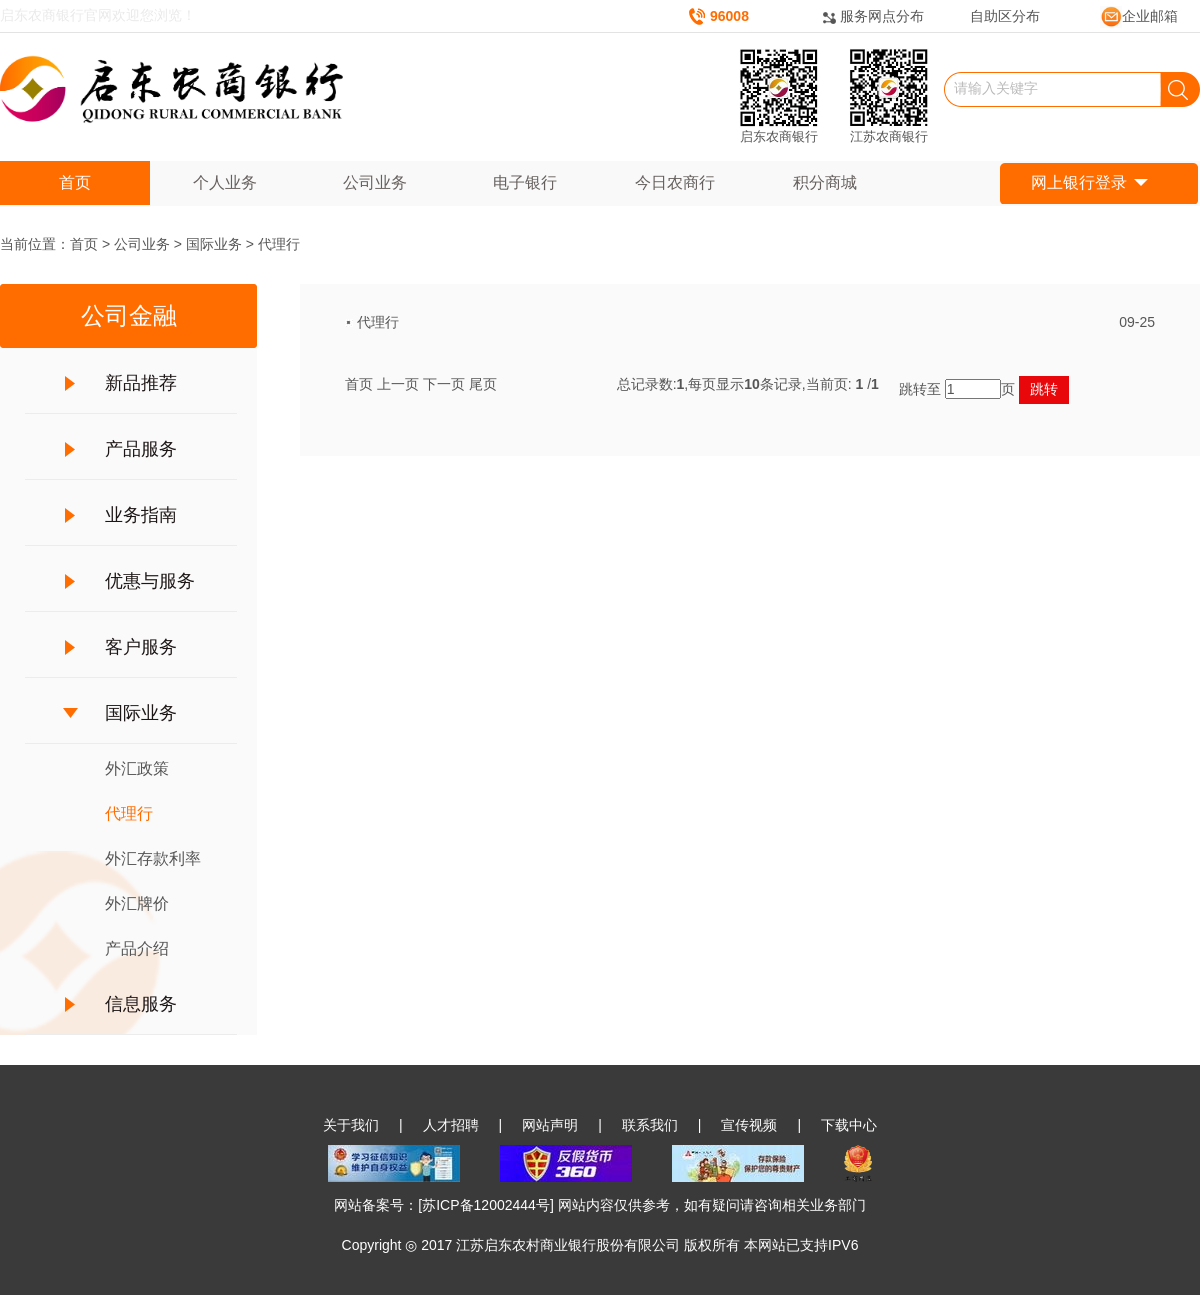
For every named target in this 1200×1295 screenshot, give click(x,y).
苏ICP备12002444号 (486, 1205)
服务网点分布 (882, 16)
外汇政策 (137, 768)
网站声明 (550, 1125)
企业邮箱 (1139, 16)
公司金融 (129, 315)
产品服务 (141, 449)
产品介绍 (137, 948)
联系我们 (650, 1125)
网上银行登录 (1089, 183)
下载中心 (849, 1125)
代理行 (279, 244)
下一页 (444, 384)
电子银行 (525, 182)
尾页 (483, 384)
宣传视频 (749, 1125)
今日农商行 (675, 182)
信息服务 (141, 1004)
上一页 (398, 384)
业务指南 (141, 515)
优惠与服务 (150, 581)
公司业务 (375, 182)
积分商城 (825, 182)
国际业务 (214, 244)
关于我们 (351, 1125)
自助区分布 (1005, 16)
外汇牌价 (137, 903)
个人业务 (225, 182)
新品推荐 (141, 383)
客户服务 (141, 647)
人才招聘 (451, 1125)
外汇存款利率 (153, 858)
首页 (75, 182)
